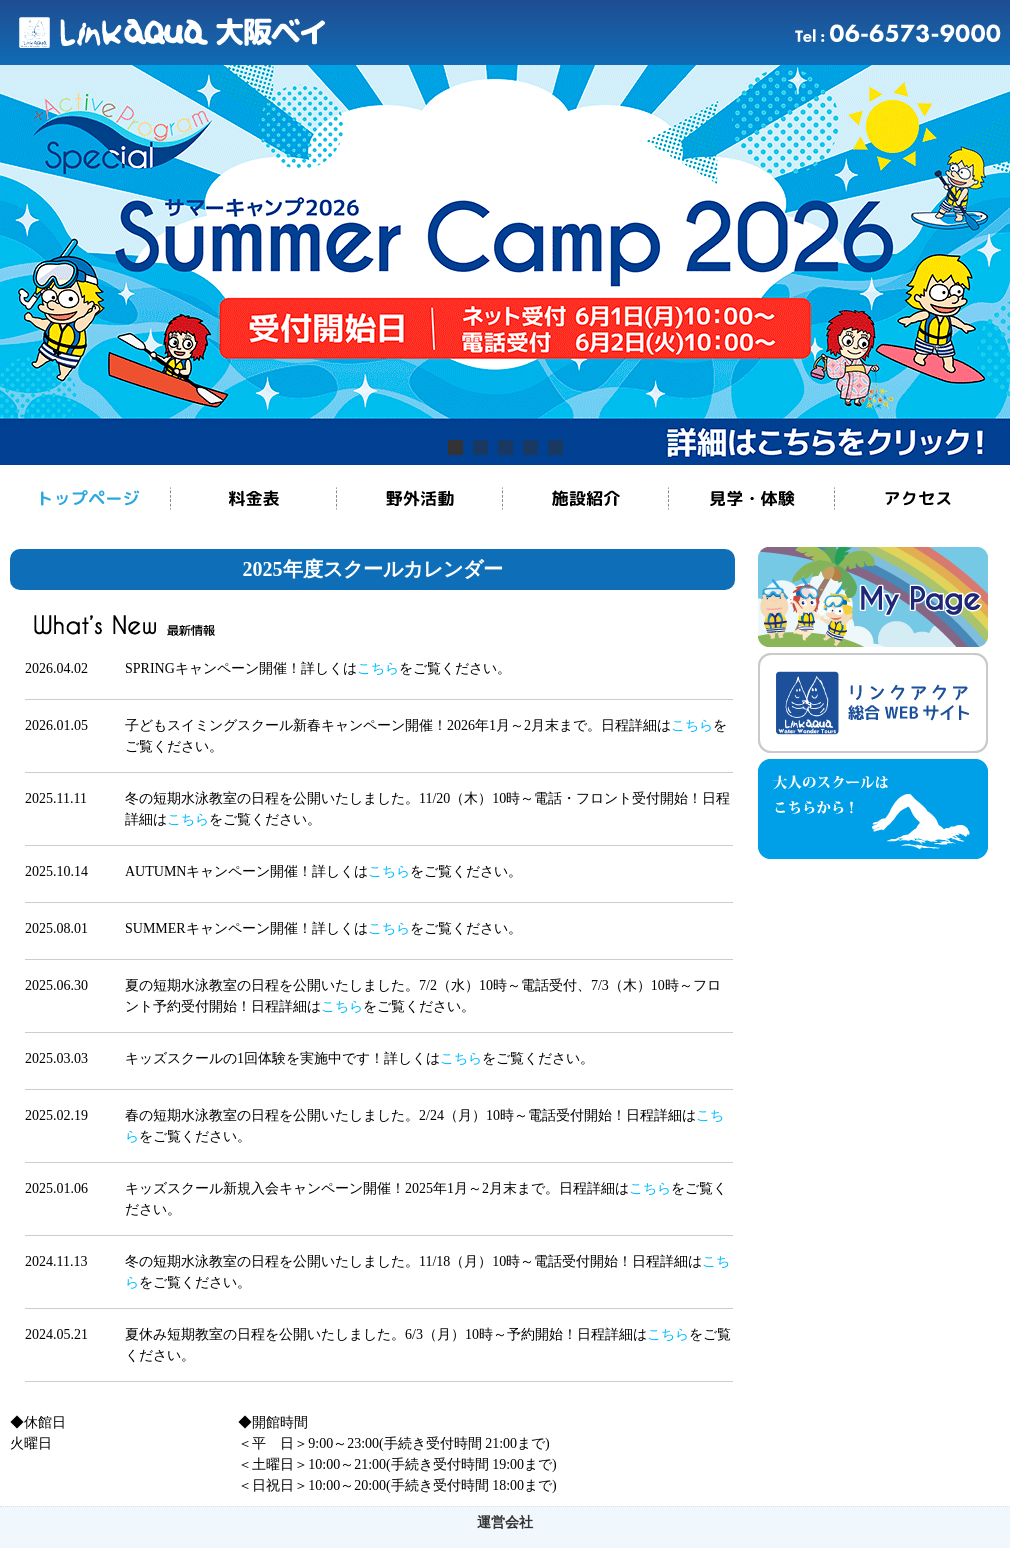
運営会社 (505, 1522)
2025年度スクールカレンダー (373, 569)
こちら (378, 668)
